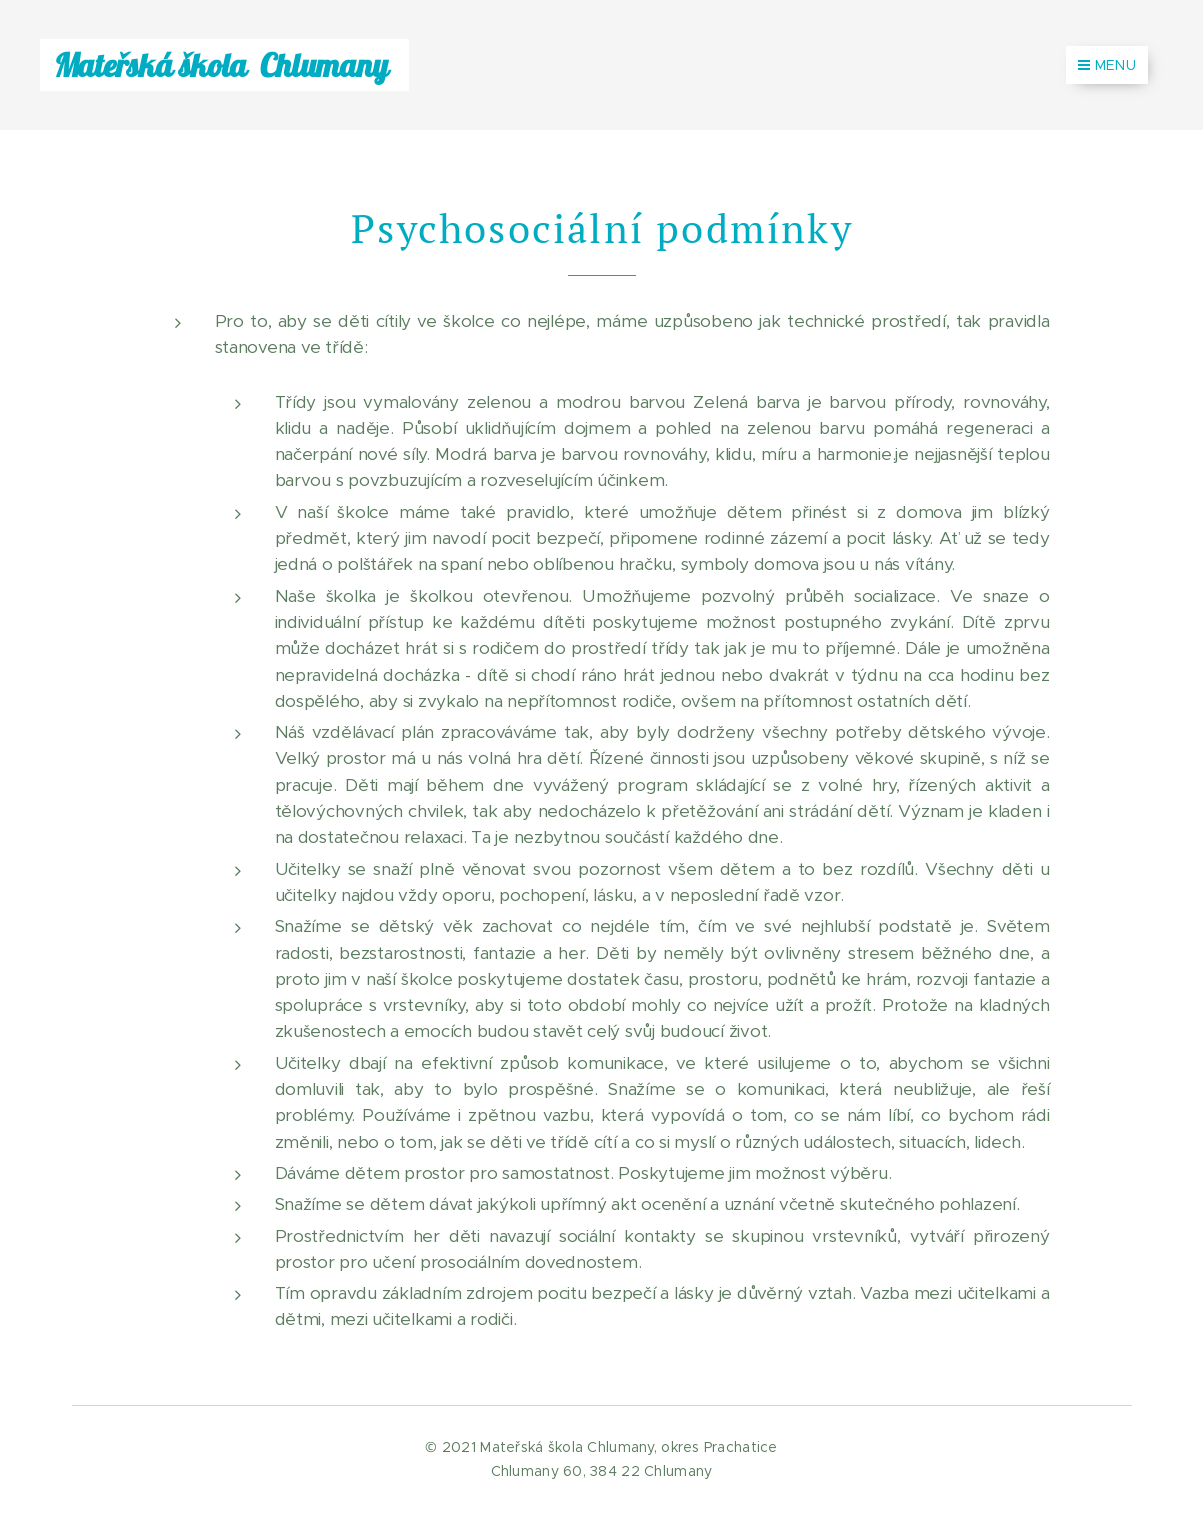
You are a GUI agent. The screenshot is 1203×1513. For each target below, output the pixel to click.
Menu (1107, 65)
